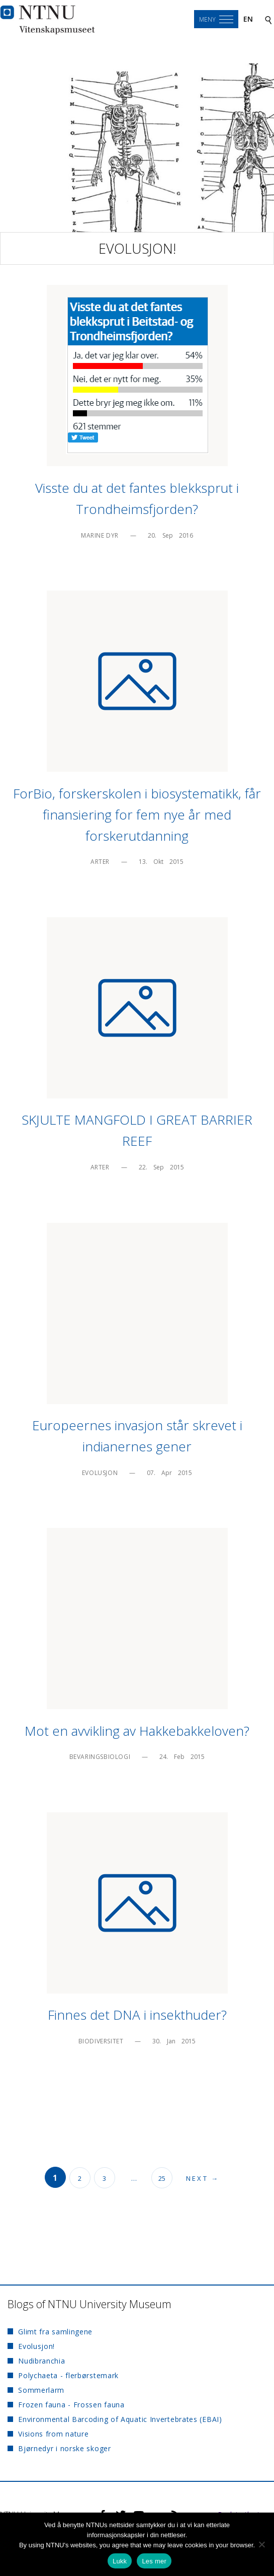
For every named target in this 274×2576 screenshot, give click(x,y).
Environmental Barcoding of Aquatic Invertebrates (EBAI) (120, 2419)
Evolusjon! (137, 248)
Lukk (120, 2561)
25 (161, 2178)
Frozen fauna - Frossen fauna (71, 2404)
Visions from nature (53, 2434)
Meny (207, 19)
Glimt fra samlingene (55, 2331)
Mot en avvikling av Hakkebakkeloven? (137, 1731)
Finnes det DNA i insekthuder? (137, 2015)
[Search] (268, 19)
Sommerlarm (41, 2390)
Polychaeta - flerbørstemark (68, 2375)
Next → (203, 2178)
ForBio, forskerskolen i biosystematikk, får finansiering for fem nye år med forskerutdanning (137, 814)
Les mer (154, 2561)
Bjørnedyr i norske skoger (64, 2448)
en (248, 19)
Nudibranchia (41, 2361)
